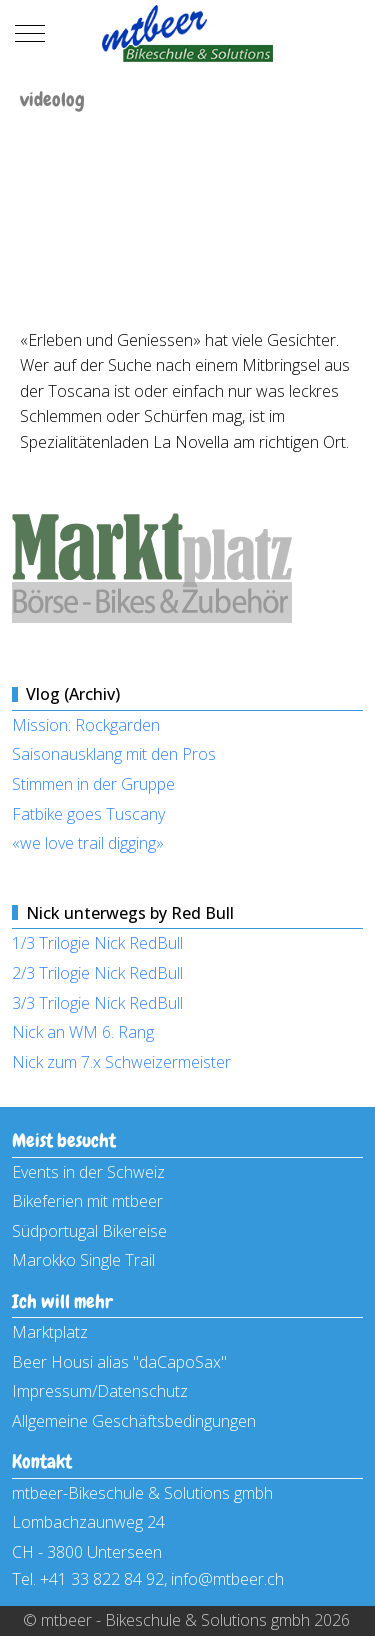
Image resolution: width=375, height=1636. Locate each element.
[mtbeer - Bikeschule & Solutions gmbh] (187, 33)
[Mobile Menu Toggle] (30, 34)
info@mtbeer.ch (227, 1579)
